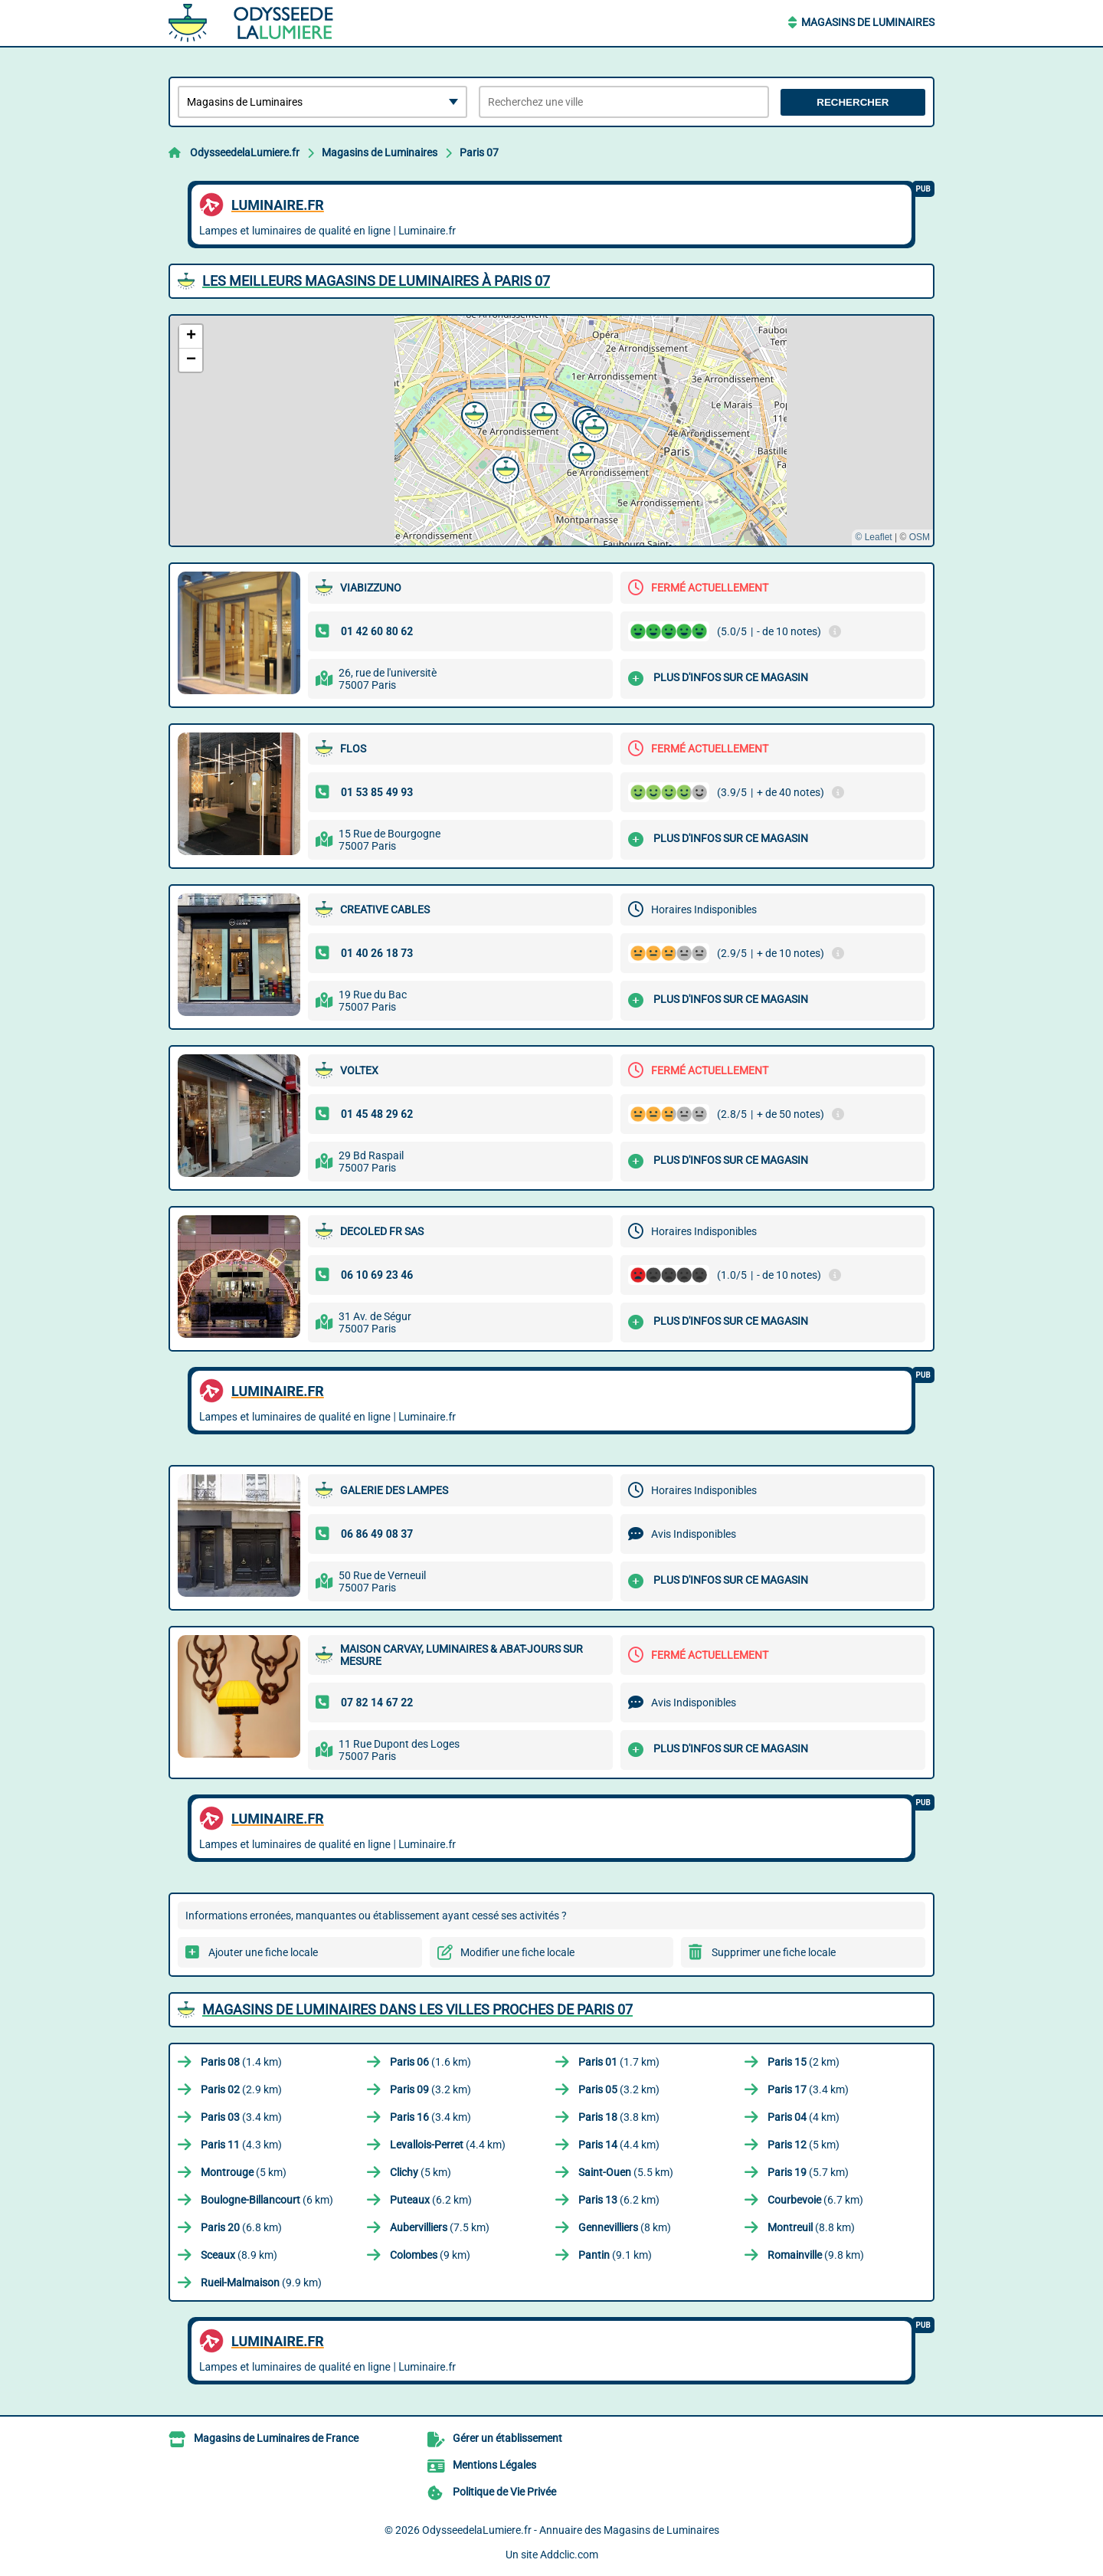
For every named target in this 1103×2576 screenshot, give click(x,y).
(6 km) (267, 2200)
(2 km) (804, 2062)
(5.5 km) (625, 2172)
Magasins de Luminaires (867, 22)
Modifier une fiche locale (517, 1952)
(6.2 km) (431, 2200)
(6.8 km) (241, 2227)
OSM (919, 537)
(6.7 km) (815, 2200)
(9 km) (430, 2255)
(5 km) (804, 2144)
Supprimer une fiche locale (774, 1952)
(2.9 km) (241, 2089)
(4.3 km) (241, 2144)
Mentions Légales (494, 2465)
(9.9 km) (261, 2282)
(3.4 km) (808, 2089)
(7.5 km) (439, 2227)
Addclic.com (569, 2554)
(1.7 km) (619, 2062)
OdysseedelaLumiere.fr (244, 152)
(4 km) (804, 2117)
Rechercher (853, 102)
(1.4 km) (241, 2062)
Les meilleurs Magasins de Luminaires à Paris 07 (376, 281)
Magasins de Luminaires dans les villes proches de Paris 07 (417, 2009)
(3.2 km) (430, 2089)
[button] (592, 426)
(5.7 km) (808, 2172)
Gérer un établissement (507, 2438)
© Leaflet (873, 537)
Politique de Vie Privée (504, 2492)
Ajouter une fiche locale (263, 1952)
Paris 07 (479, 152)
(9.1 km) (615, 2255)
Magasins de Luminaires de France (276, 2438)
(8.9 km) (239, 2255)
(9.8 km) (816, 2255)
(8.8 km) (811, 2227)
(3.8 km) (619, 2117)
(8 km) (624, 2227)
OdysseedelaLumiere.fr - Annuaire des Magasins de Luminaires (570, 2530)
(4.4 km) (448, 2144)
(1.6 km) (430, 2062)
